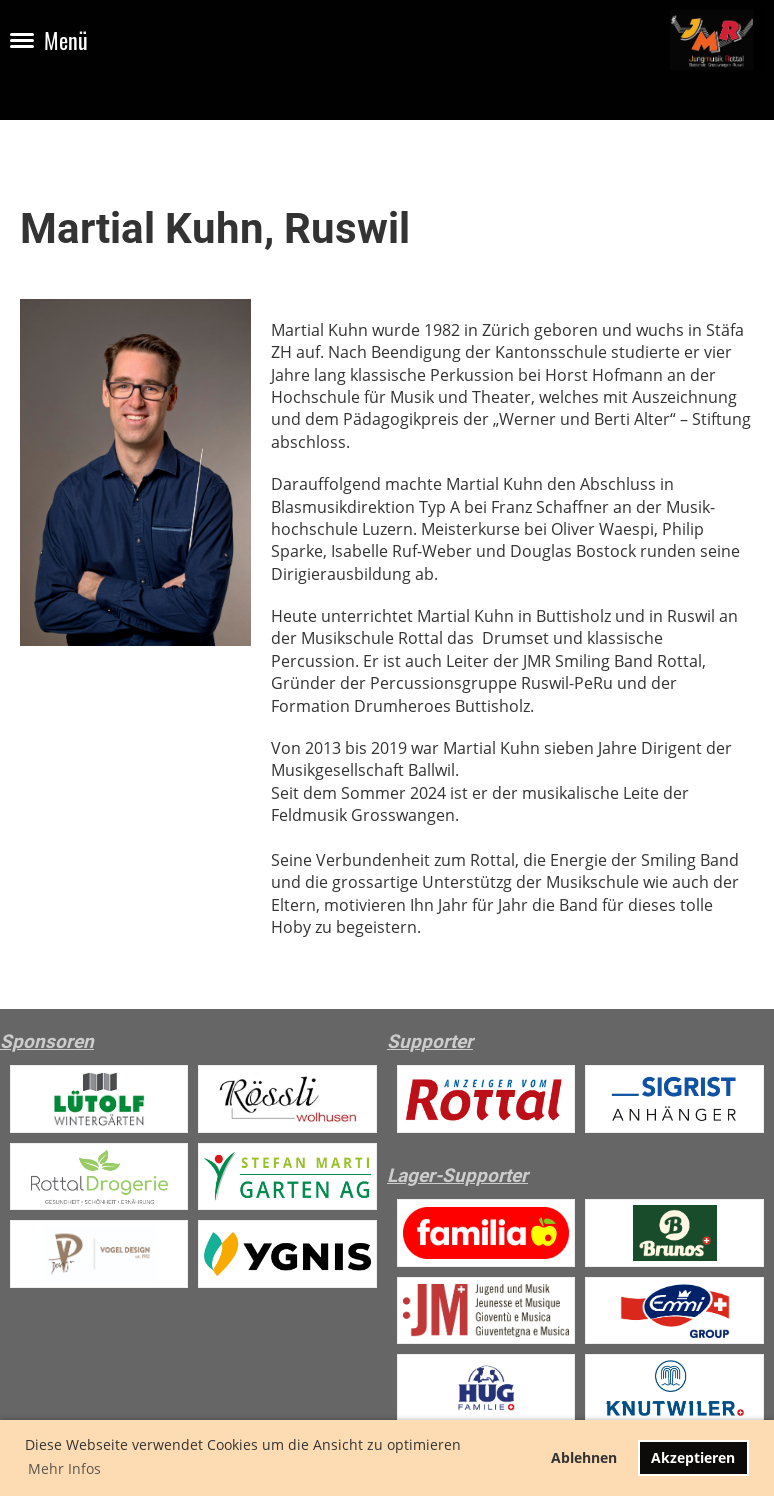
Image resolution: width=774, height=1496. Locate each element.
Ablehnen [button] (584, 1457)
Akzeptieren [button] (693, 1457)
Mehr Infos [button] (64, 1468)
